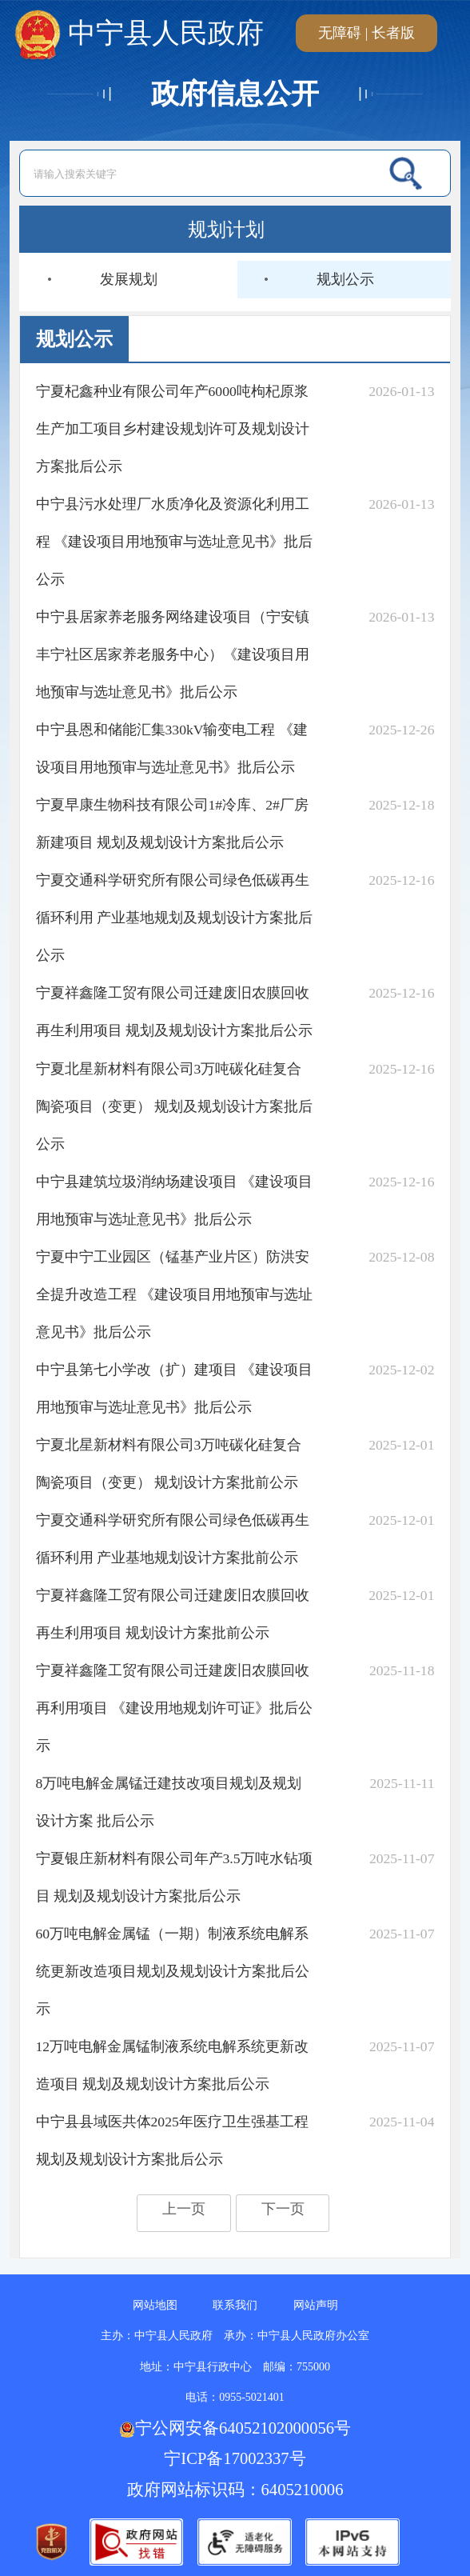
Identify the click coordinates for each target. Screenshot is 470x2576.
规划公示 (345, 279)
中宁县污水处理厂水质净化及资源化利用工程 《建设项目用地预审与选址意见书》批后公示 (174, 541)
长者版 (393, 33)
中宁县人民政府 (139, 33)
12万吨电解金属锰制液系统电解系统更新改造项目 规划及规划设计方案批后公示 (172, 2065)
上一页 (183, 2209)
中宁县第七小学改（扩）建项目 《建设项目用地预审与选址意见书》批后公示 (174, 1388)
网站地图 (155, 2305)
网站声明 (315, 2305)
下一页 (283, 2209)
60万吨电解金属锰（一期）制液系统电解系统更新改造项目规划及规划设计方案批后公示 (172, 1971)
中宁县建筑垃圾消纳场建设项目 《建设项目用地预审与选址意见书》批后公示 (174, 1200)
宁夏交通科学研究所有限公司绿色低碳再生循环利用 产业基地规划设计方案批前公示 (172, 1539)
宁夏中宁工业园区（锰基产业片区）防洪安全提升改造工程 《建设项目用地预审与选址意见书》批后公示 (174, 1294)
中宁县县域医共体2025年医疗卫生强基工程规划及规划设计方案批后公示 (172, 2140)
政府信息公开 (235, 94)
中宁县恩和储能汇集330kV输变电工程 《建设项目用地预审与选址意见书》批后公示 (172, 748)
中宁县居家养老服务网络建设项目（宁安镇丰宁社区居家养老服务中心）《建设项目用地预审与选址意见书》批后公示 (172, 654)
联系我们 (235, 2305)
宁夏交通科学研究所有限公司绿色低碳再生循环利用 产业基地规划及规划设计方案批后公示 (174, 917)
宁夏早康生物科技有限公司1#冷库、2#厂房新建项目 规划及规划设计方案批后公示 (172, 823)
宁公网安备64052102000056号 (235, 2428)
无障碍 (339, 33)
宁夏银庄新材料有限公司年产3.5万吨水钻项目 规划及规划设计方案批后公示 (174, 1877)
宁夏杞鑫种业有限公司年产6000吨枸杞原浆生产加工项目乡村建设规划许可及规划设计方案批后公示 (172, 428)
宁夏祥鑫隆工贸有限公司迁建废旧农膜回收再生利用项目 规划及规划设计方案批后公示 (174, 1011)
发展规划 (128, 279)
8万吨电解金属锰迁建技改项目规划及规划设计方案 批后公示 (169, 1802)
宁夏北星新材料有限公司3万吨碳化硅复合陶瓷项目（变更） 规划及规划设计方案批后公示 (174, 1106)
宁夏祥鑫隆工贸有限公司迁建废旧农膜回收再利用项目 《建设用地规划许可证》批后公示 (174, 1708)
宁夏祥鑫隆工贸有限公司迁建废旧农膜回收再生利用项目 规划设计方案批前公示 (172, 1614)
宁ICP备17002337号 (236, 2458)
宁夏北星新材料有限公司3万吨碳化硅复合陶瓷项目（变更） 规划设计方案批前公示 (169, 1463)
